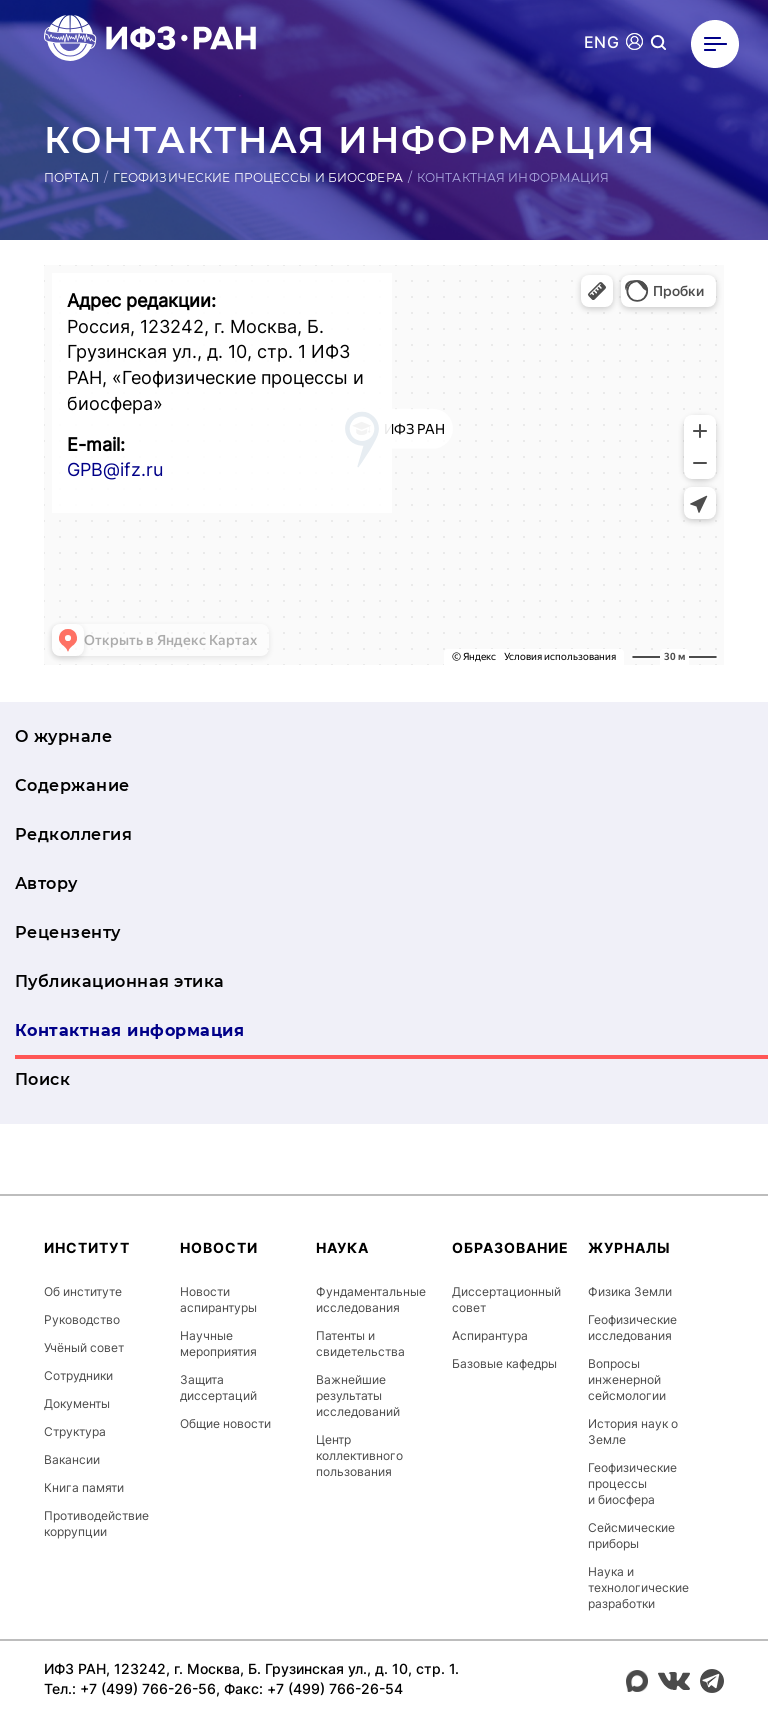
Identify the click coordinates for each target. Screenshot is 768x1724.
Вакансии (72, 1459)
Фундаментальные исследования (371, 1299)
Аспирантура (490, 1335)
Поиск (42, 1079)
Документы (77, 1403)
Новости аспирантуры (218, 1299)
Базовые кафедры (504, 1363)
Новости (219, 1247)
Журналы (629, 1247)
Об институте (83, 1291)
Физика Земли (630, 1291)
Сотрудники (78, 1375)
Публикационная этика (120, 981)
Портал (71, 177)
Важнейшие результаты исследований (358, 1395)
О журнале (63, 736)
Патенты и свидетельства (360, 1343)
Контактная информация (129, 1030)
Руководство (82, 1319)
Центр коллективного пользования (359, 1455)
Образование (510, 1247)
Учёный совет (84, 1347)
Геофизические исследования (632, 1327)
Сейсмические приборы (631, 1535)
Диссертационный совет (506, 1299)
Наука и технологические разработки (638, 1587)
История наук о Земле (633, 1431)
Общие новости (225, 1423)
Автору (46, 883)
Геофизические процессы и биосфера (258, 177)
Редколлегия (73, 834)
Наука (342, 1247)
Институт (87, 1247)
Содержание (72, 785)
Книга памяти (84, 1487)
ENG (601, 42)
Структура (75, 1431)
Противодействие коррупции (96, 1523)
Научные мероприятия (218, 1343)
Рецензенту (68, 932)
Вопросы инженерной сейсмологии (627, 1379)
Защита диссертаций (218, 1387)
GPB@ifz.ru (115, 469)
